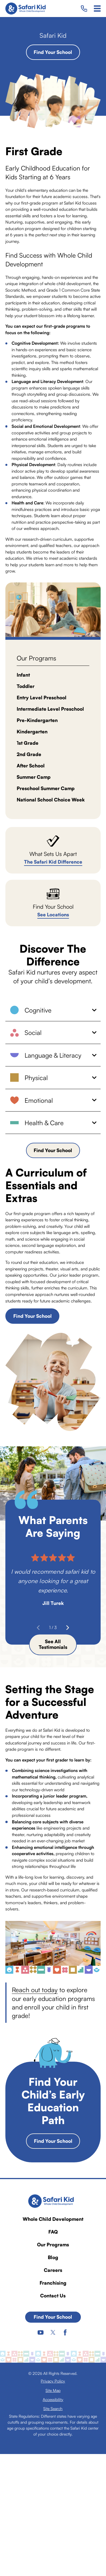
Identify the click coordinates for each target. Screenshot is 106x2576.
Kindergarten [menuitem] (32, 732)
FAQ (53, 2232)
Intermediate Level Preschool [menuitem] (50, 709)
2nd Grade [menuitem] (29, 754)
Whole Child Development (53, 2219)
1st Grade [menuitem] (27, 743)
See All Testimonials (53, 1644)
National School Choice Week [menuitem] (51, 800)
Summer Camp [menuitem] (34, 777)
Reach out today (35, 1990)
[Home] (27, 8)
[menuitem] (53, 2381)
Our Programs (53, 2244)
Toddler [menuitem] (25, 686)
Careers (53, 2270)
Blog (53, 2257)
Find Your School (53, 52)
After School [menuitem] (31, 766)
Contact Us (53, 2296)
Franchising (53, 2283)
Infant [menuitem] (23, 675)
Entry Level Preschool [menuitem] (41, 697)
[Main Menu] (97, 8)
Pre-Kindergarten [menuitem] (37, 720)
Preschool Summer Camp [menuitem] (46, 788)
